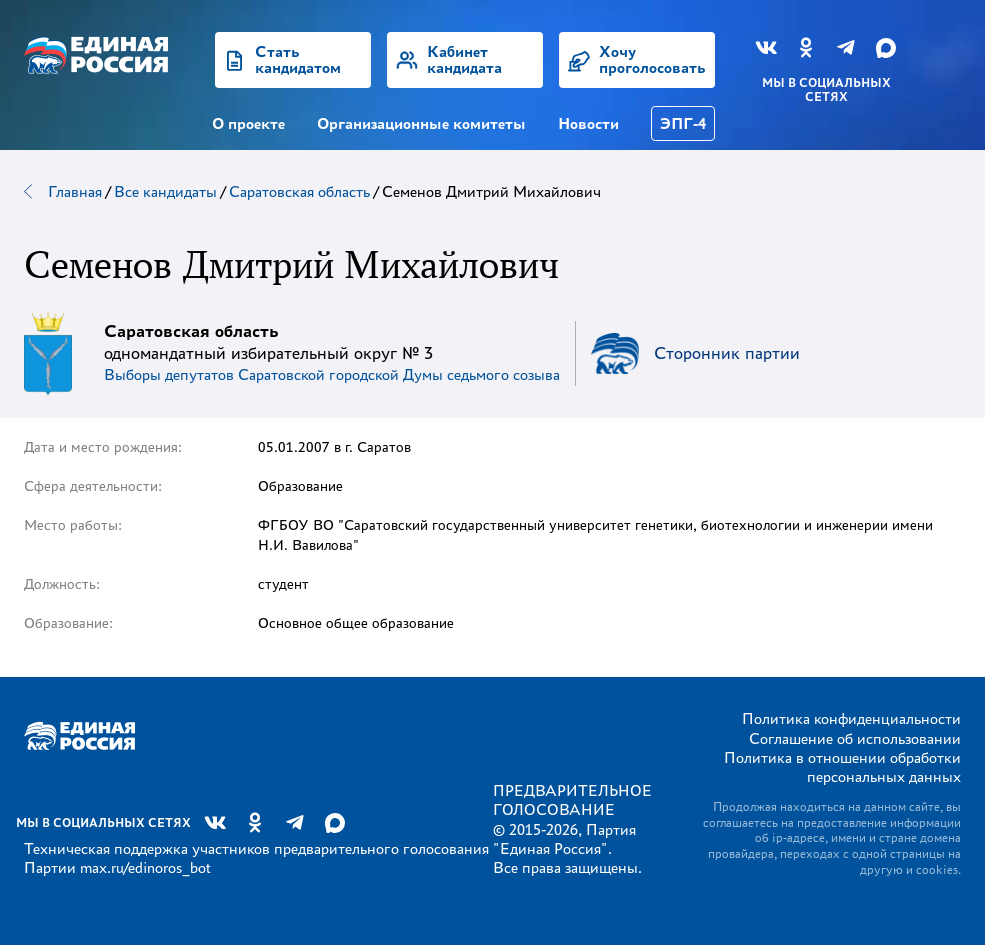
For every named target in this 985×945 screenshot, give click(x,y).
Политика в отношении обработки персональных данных (842, 767)
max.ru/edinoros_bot (145, 867)
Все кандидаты (165, 191)
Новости (588, 123)
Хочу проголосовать (652, 59)
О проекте (248, 123)
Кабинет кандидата (464, 59)
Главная (75, 191)
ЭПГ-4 (683, 123)
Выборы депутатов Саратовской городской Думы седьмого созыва (332, 374)
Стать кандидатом (298, 59)
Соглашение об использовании (855, 738)
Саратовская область (299, 191)
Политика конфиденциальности (851, 718)
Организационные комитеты (421, 123)
